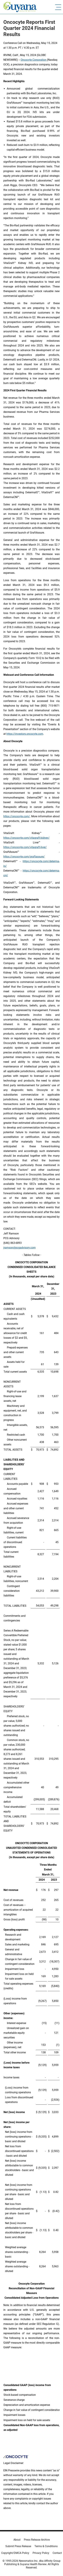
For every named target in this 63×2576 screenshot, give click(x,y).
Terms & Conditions (46, 2546)
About (16, 2539)
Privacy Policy (41, 2553)
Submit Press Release (18, 2546)
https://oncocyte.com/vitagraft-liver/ (25, 847)
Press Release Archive (37, 2539)
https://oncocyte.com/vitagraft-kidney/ (26, 837)
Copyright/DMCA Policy (15, 2553)
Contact (57, 2553)
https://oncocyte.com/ (16, 816)
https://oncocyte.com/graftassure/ (24, 856)
